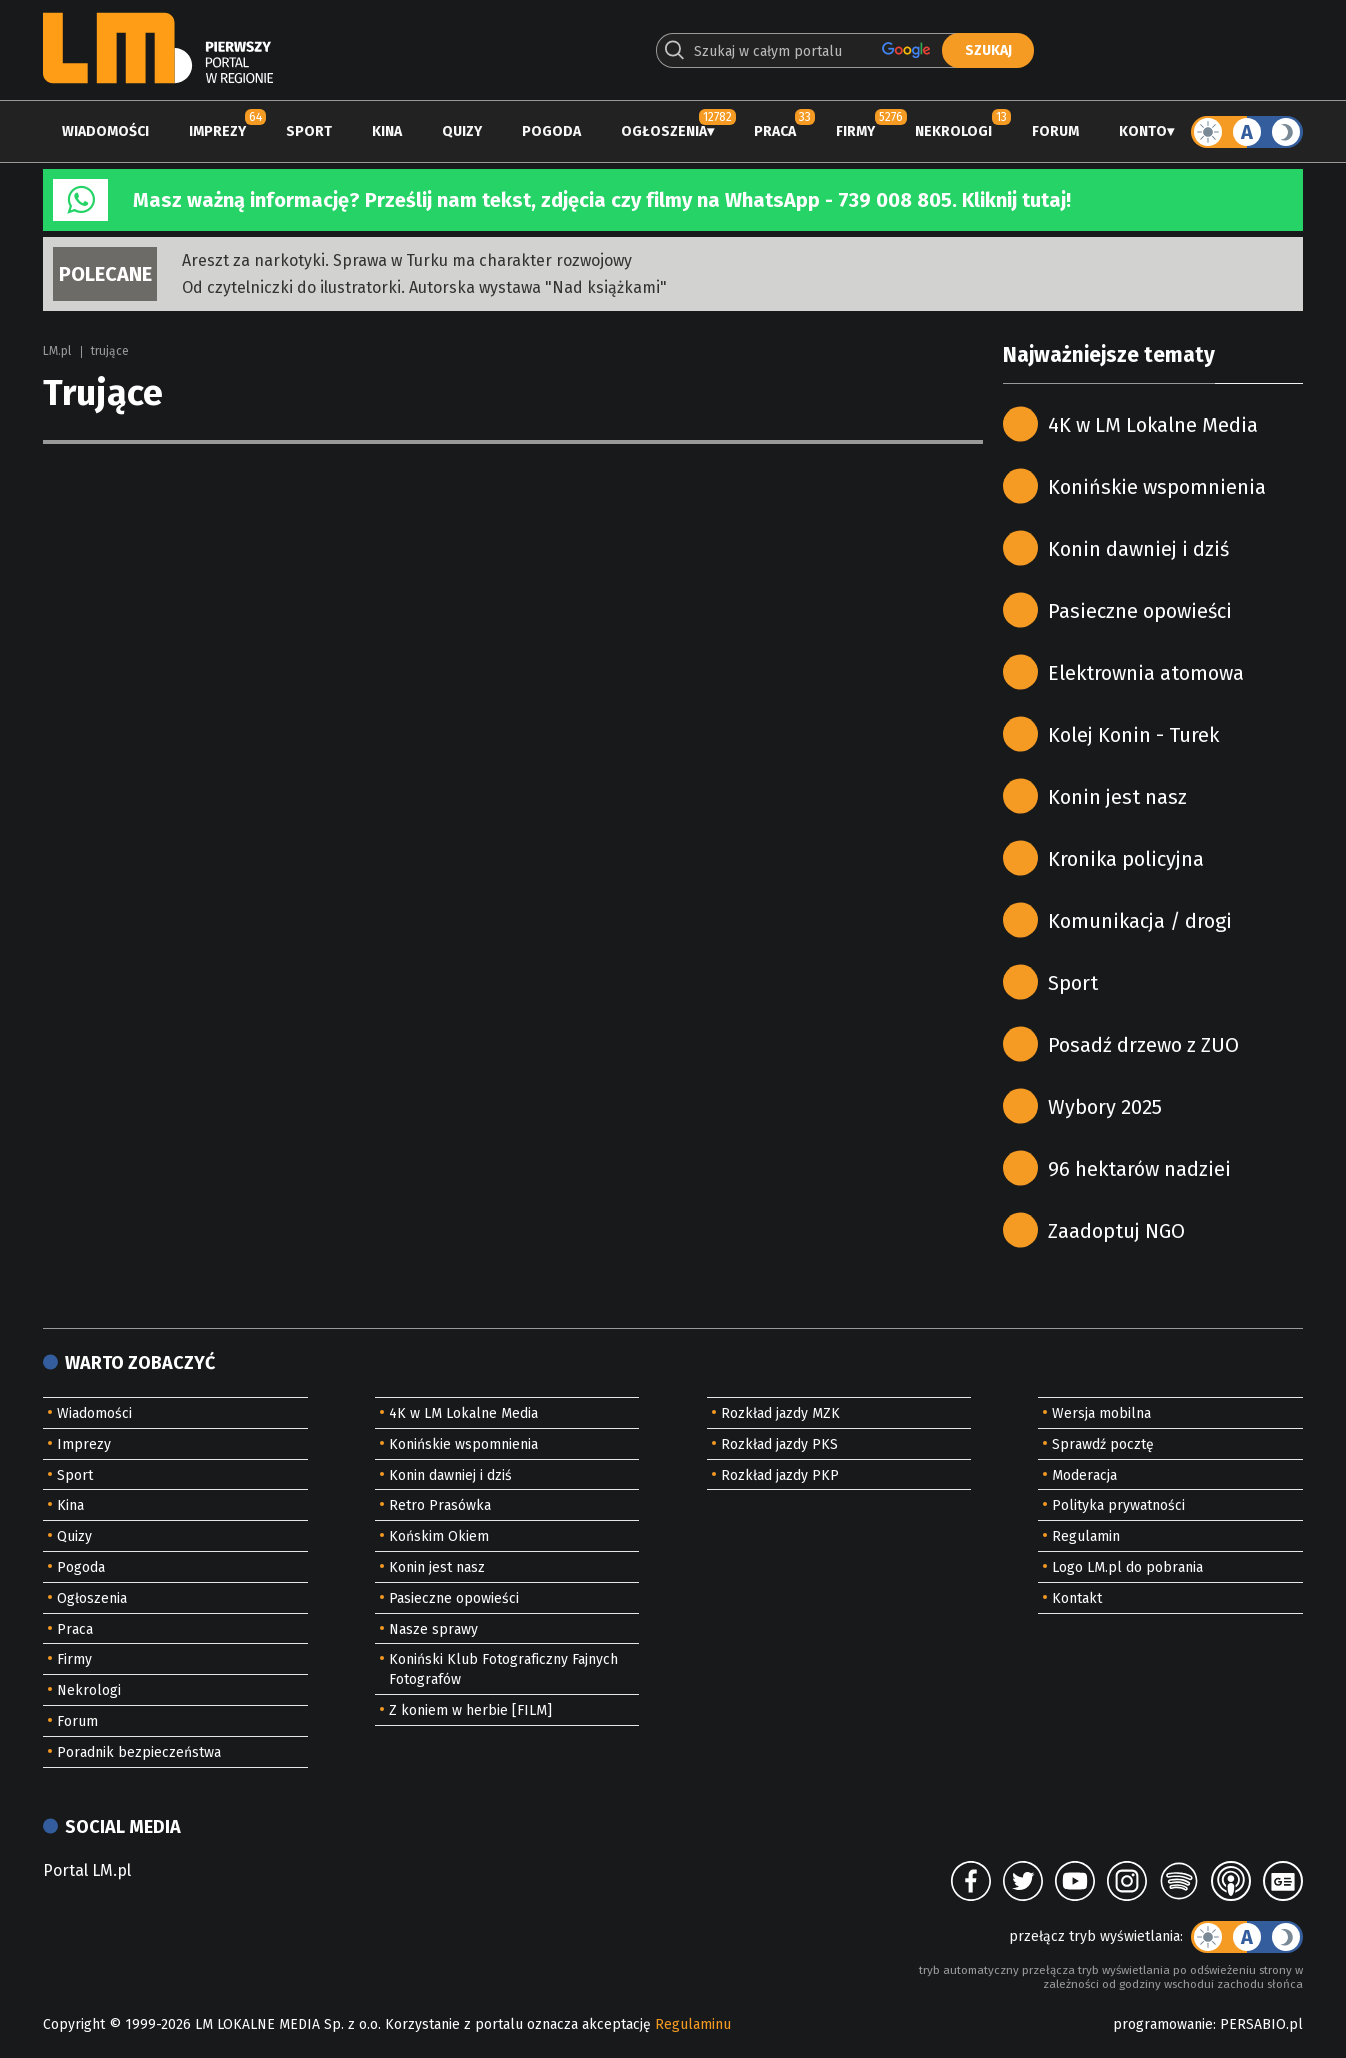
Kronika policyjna (1126, 859)
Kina (387, 131)
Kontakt (1077, 1598)
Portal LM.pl (87, 1870)
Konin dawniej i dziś (1138, 549)
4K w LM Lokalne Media (1153, 425)
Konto (1143, 131)
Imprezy (217, 131)
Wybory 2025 (1105, 1107)
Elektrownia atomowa (1146, 673)
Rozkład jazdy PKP (780, 1475)
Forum (1055, 131)
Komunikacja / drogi (1140, 921)
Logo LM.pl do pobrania (1127, 1567)
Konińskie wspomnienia (1157, 487)
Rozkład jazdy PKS (779, 1444)
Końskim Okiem (439, 1536)
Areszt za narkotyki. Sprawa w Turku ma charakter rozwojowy (407, 260)
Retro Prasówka (440, 1505)
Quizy (462, 131)
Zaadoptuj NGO (1116, 1231)
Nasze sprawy (433, 1629)
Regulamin (1086, 1536)
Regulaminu (693, 2024)
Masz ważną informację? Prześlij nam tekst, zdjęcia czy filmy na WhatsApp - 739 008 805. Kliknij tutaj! (602, 200)
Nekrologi (953, 131)
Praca (775, 131)
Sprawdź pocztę (1103, 1444)
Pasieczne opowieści (1140, 611)
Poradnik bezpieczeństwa (139, 1752)
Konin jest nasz (1117, 797)
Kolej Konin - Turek (1133, 735)
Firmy (855, 131)
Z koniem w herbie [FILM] (470, 1710)
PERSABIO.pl (1261, 2024)
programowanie (1163, 2024)
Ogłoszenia (664, 131)
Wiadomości (105, 131)
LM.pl (57, 351)
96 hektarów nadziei (1139, 1169)
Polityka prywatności (1118, 1505)
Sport (309, 131)
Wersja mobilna (1101, 1413)
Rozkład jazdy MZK (780, 1413)
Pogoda (551, 131)
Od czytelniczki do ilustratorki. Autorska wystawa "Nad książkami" (424, 287)
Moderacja (1084, 1475)
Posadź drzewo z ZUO (1143, 1045)
